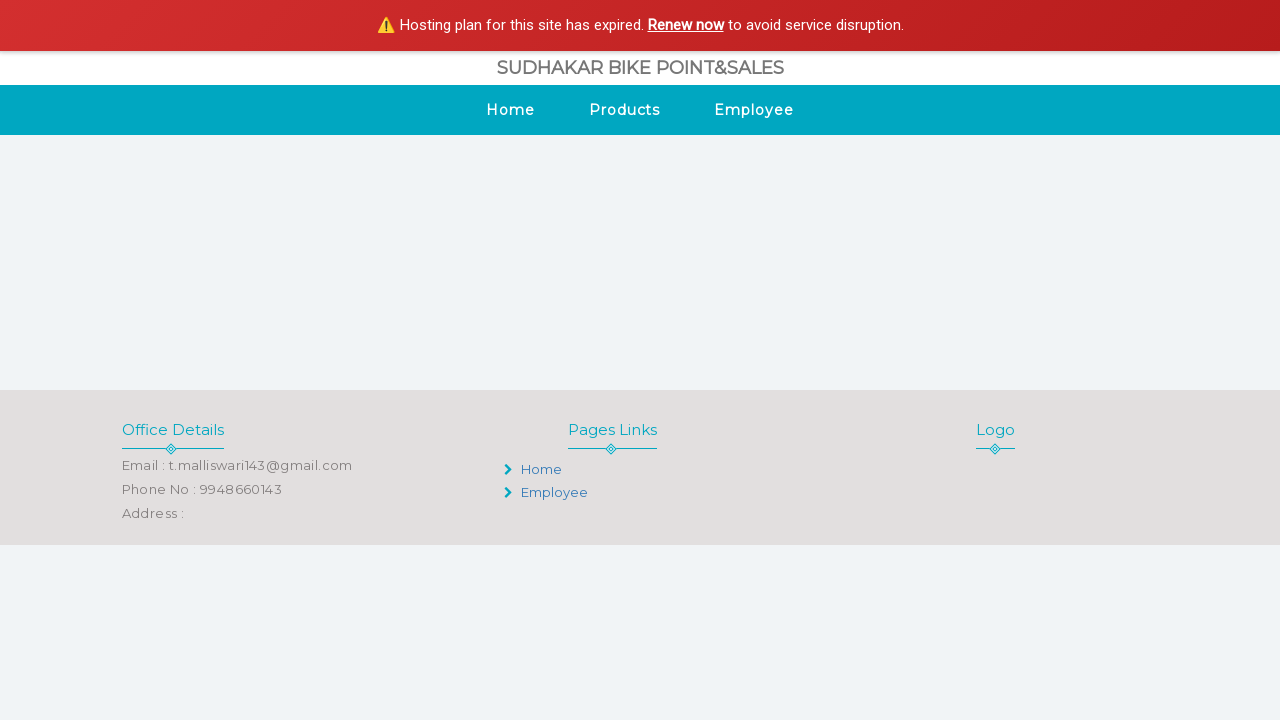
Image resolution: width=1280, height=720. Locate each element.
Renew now (686, 25)
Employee (753, 110)
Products (624, 110)
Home (510, 110)
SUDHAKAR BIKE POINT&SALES (640, 68)
